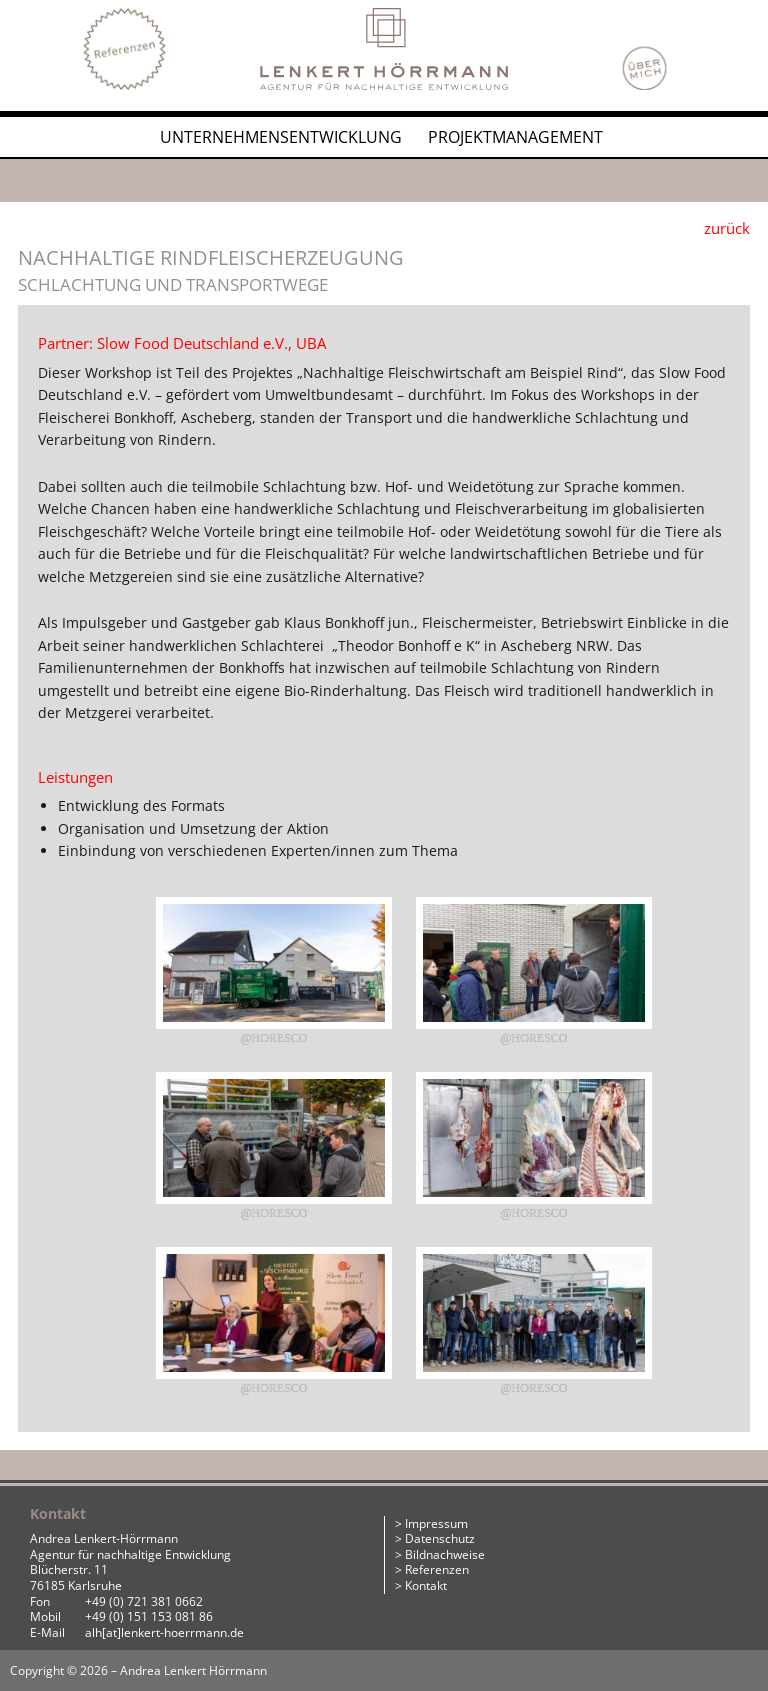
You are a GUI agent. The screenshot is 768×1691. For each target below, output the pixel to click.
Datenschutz (440, 1538)
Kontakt (426, 1585)
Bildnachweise (445, 1554)
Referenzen (437, 1569)
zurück (727, 228)
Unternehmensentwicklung (281, 137)
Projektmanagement (515, 137)
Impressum (436, 1523)
